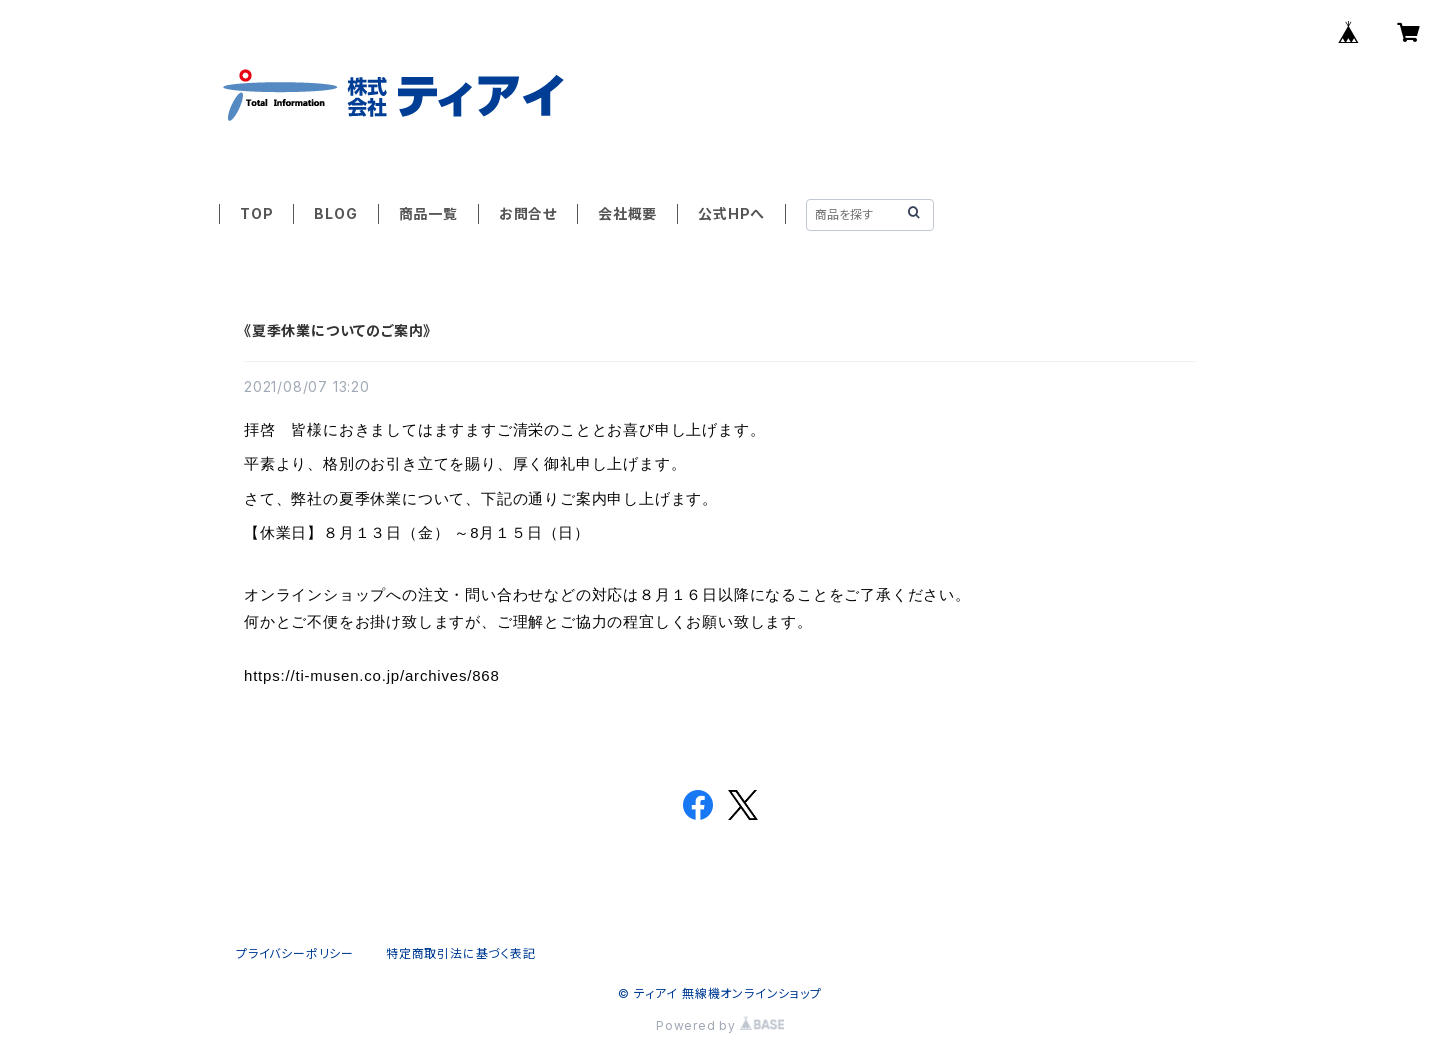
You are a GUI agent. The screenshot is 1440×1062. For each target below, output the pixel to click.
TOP (256, 213)
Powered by (720, 1025)
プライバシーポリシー (295, 953)
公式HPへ (731, 213)
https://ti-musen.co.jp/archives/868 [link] (372, 675)
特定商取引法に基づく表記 (461, 953)
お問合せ (528, 213)
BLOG (335, 213)
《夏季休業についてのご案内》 (337, 330)
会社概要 (627, 213)
